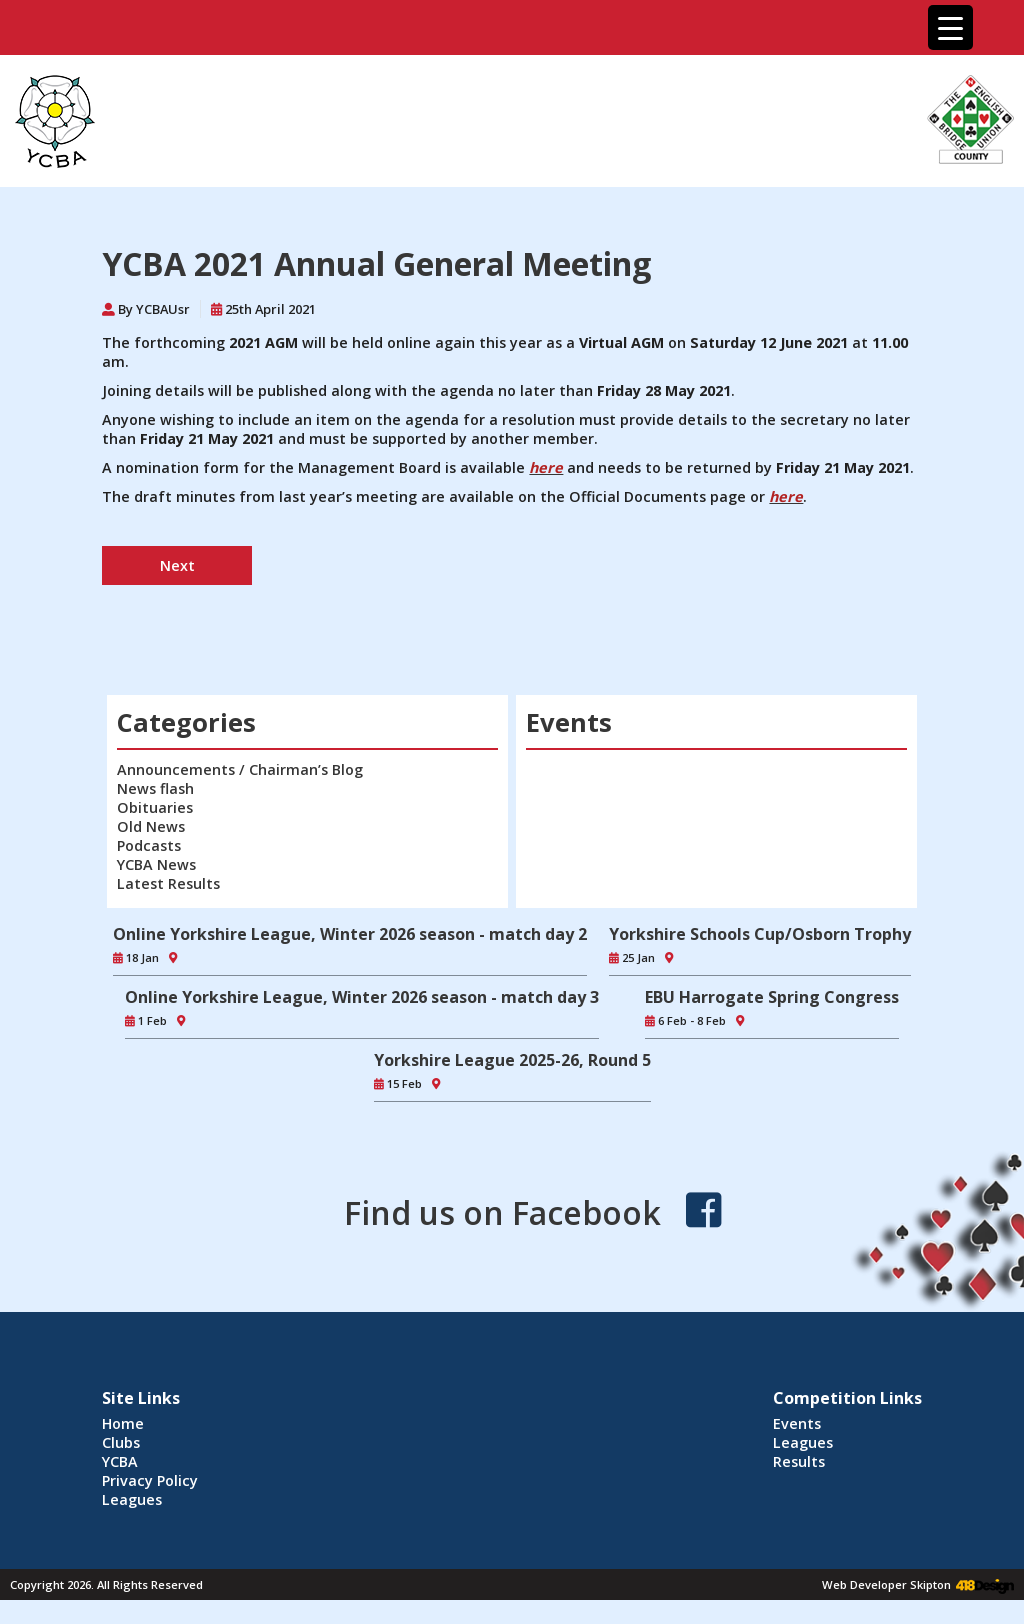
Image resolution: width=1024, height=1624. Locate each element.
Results (799, 1461)
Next (177, 565)
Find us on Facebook (502, 1212)
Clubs (121, 1442)
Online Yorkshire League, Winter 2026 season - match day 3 (362, 997)
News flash (155, 788)
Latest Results (168, 883)
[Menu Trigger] (950, 27)
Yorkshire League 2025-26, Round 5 (512, 1060)
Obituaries (155, 807)
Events (797, 1423)
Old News (151, 826)
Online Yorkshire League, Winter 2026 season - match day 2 (350, 934)
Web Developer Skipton (886, 1584)
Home (123, 1423)
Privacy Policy (150, 1480)
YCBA (120, 1461)
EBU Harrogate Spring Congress (772, 997)
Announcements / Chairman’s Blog (240, 769)
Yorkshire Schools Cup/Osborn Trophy (760, 934)
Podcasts (149, 845)
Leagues (132, 1499)
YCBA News (156, 864)
